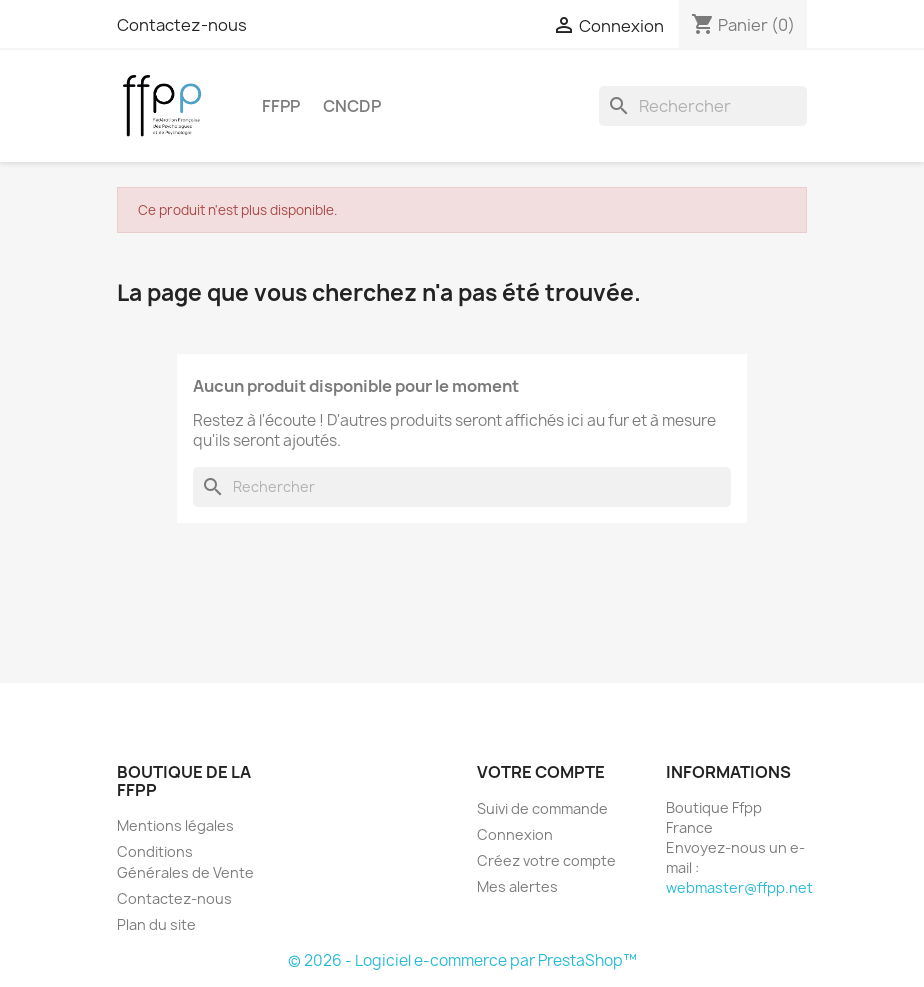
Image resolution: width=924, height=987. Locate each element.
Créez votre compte (546, 860)
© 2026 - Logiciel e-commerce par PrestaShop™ (462, 960)
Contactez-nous (182, 25)
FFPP (281, 106)
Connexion (515, 834)
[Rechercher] (703, 106)
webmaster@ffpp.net (739, 887)
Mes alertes (517, 886)
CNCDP (352, 106)
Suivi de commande (542, 808)
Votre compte (541, 772)
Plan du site (156, 924)
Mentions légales (175, 825)
